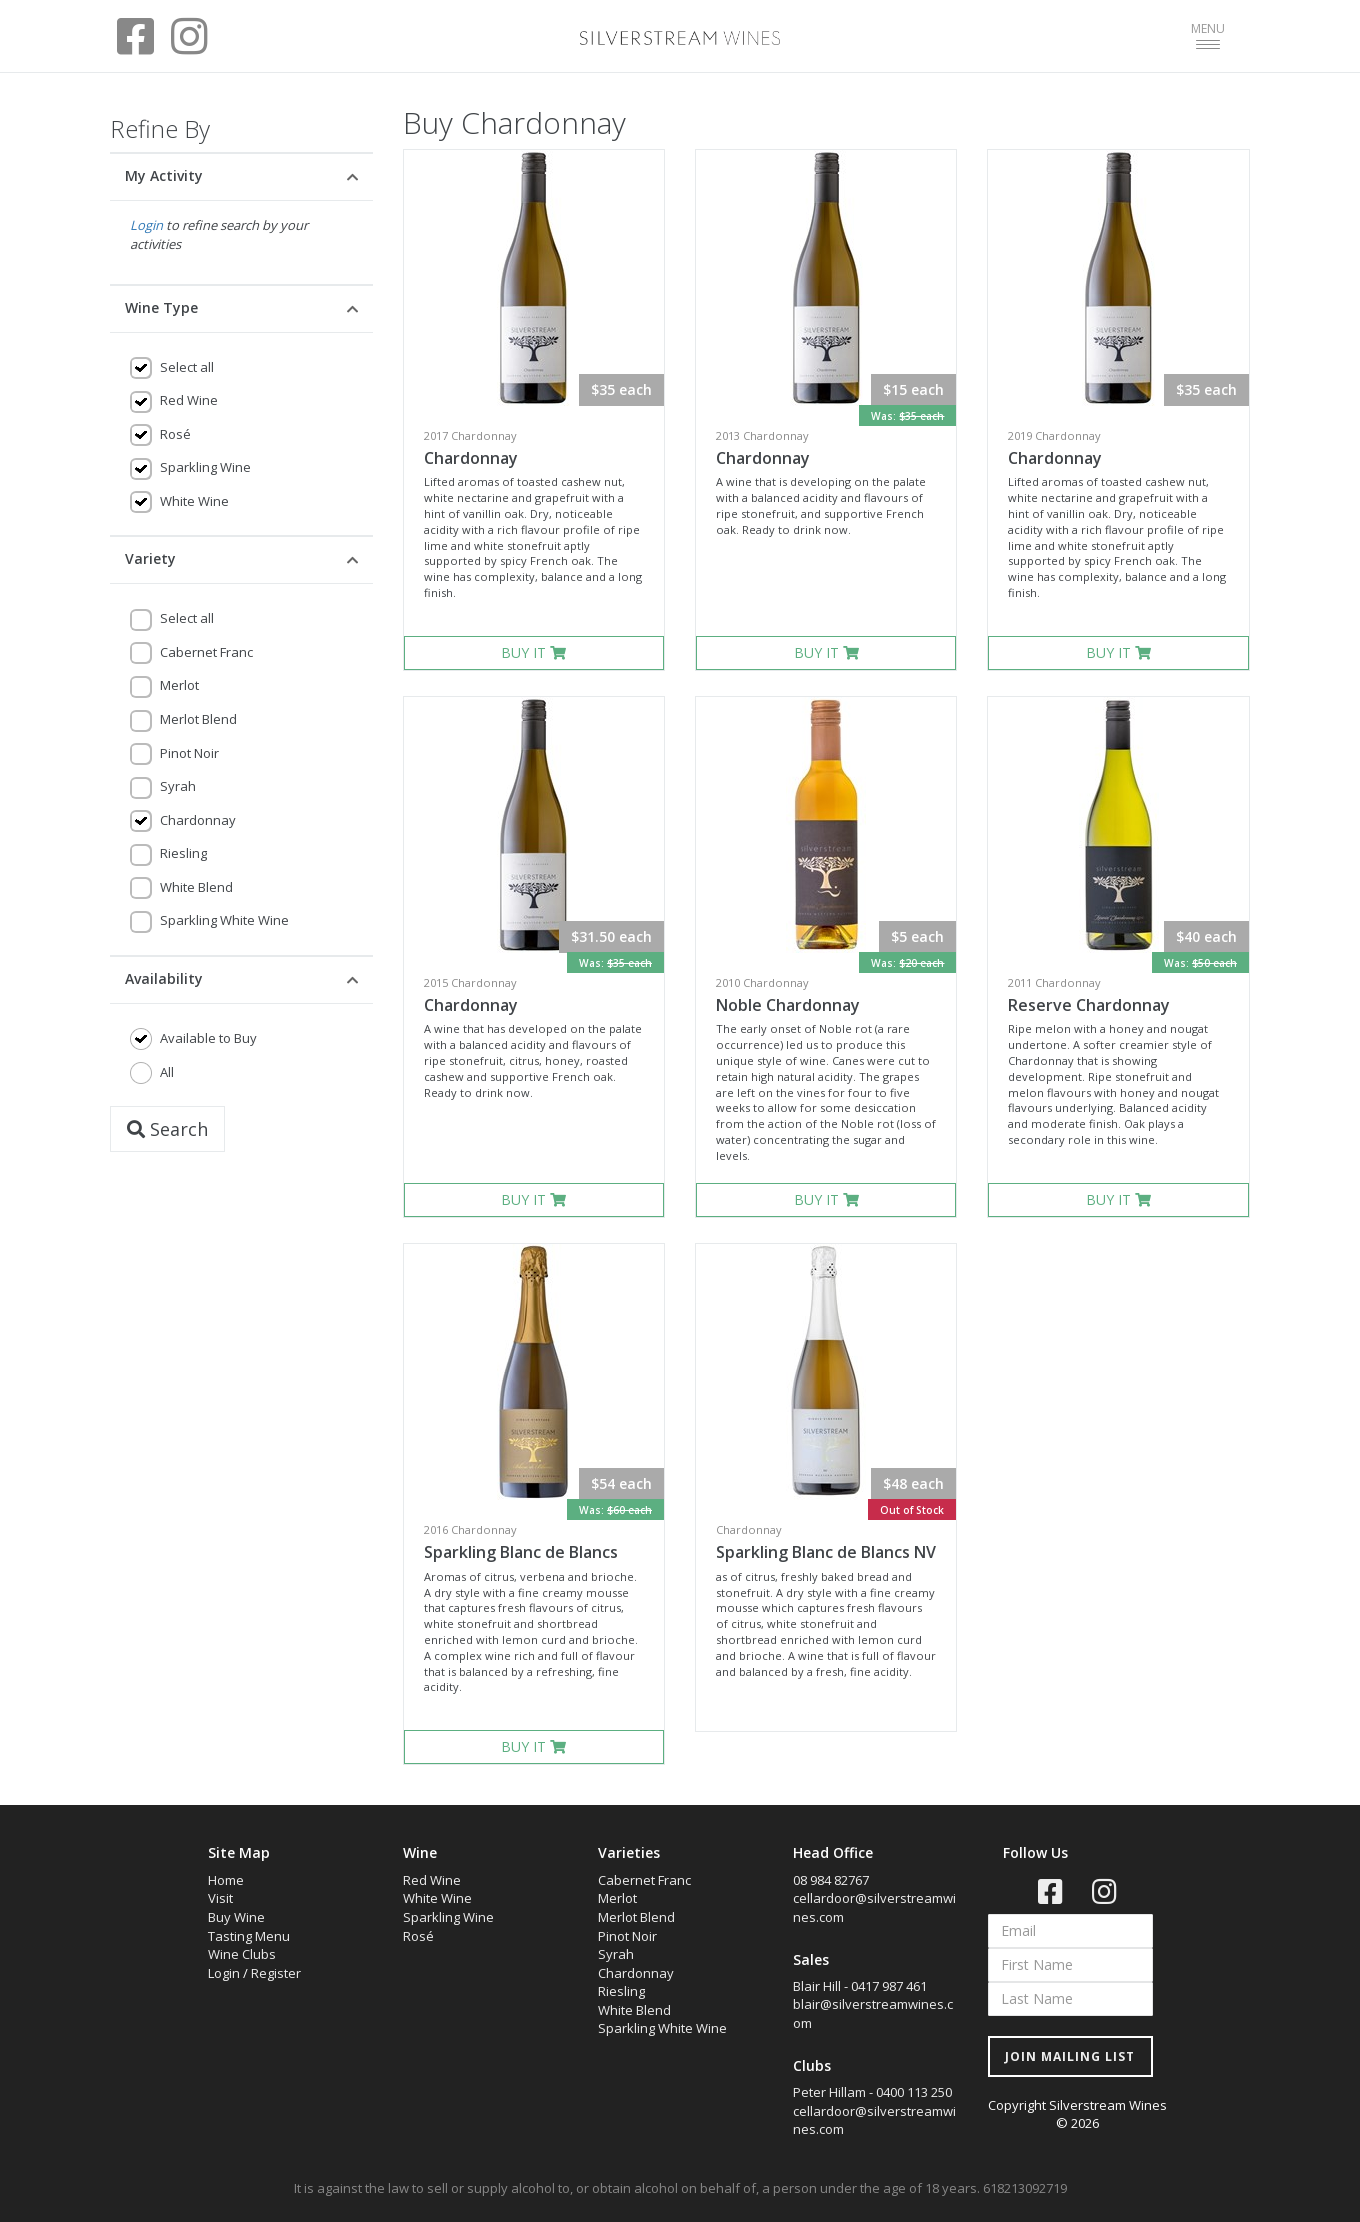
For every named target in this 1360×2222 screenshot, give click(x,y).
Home (226, 1880)
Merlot (179, 685)
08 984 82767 (831, 1880)
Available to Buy (208, 1038)
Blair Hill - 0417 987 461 (860, 1986)
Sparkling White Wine (224, 920)
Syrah (178, 786)
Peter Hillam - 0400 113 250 (872, 2092)
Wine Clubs (242, 1954)
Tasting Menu (249, 1936)
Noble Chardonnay (788, 1005)
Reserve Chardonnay (1089, 1005)
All (167, 1072)
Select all (187, 367)
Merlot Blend (198, 719)
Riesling (183, 853)
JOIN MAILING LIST (1070, 2056)
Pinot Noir (189, 753)
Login (146, 225)
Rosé (175, 434)
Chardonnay (198, 820)
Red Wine (189, 400)
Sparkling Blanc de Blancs (521, 1552)
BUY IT (533, 652)
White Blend (196, 887)
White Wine (194, 501)
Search (167, 1129)
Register (276, 1973)
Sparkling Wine (205, 467)
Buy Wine (236, 1917)
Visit (220, 1898)
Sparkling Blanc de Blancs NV (826, 1552)
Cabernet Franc (206, 652)
